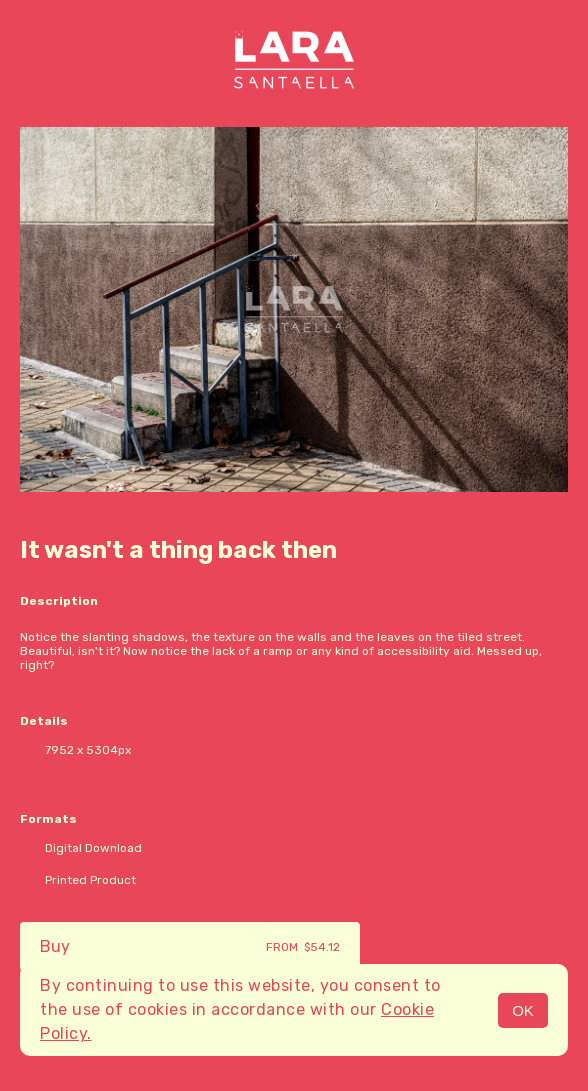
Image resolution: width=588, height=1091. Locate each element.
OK (523, 1010)
